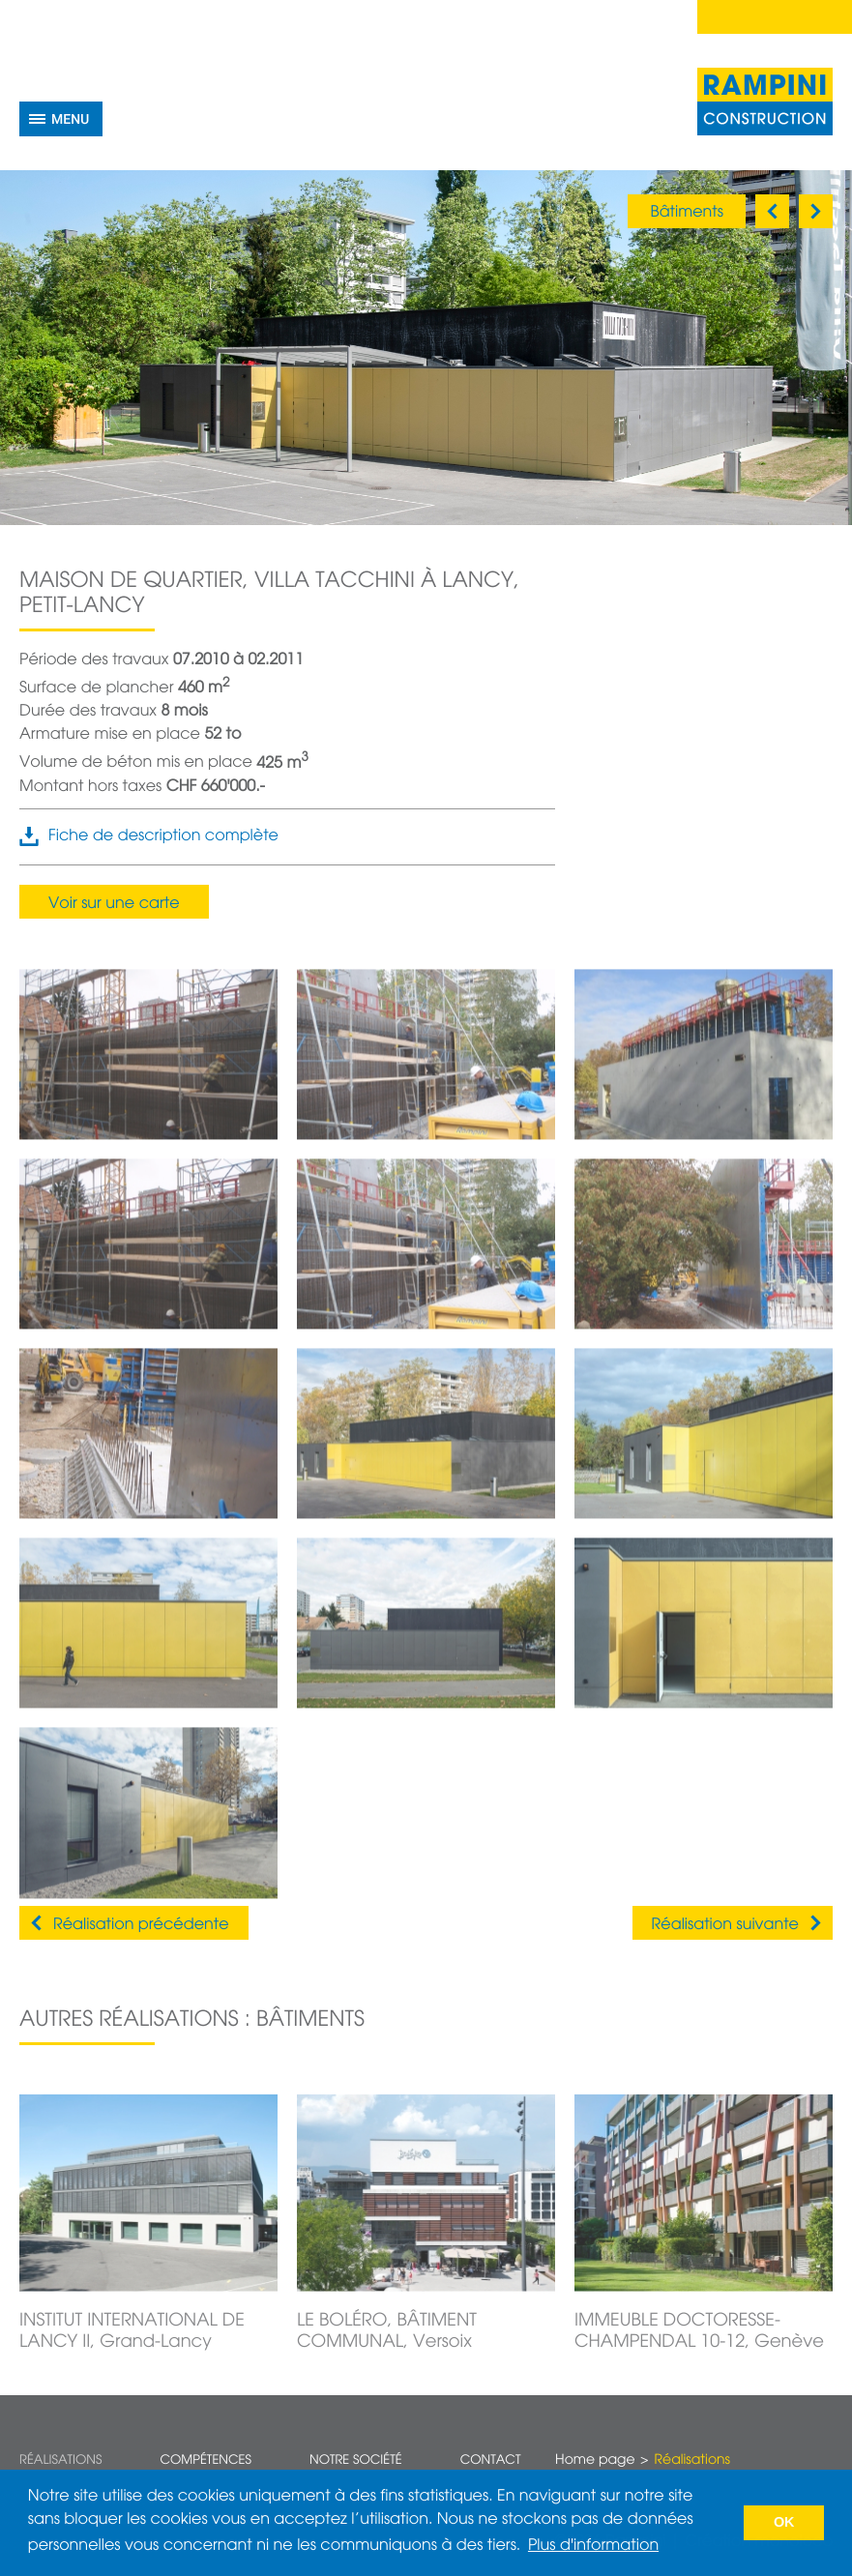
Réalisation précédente (141, 1925)
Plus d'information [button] (593, 2546)
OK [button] (784, 2523)
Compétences (205, 2460)
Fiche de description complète (163, 836)
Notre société (355, 2460)
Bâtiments (686, 212)
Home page (594, 2461)
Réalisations (60, 2460)
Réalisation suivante (725, 1925)
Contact (490, 2460)
